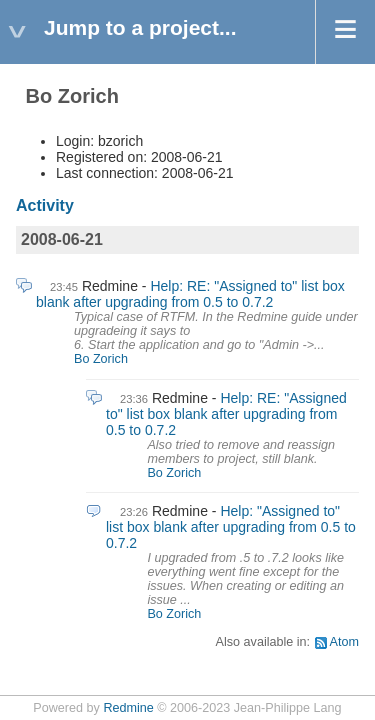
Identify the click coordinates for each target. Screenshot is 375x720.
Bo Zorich (101, 359)
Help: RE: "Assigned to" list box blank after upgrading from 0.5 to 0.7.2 (190, 294)
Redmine (128, 708)
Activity (45, 205)
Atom (344, 642)
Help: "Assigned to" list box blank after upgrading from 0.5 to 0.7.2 (231, 527)
